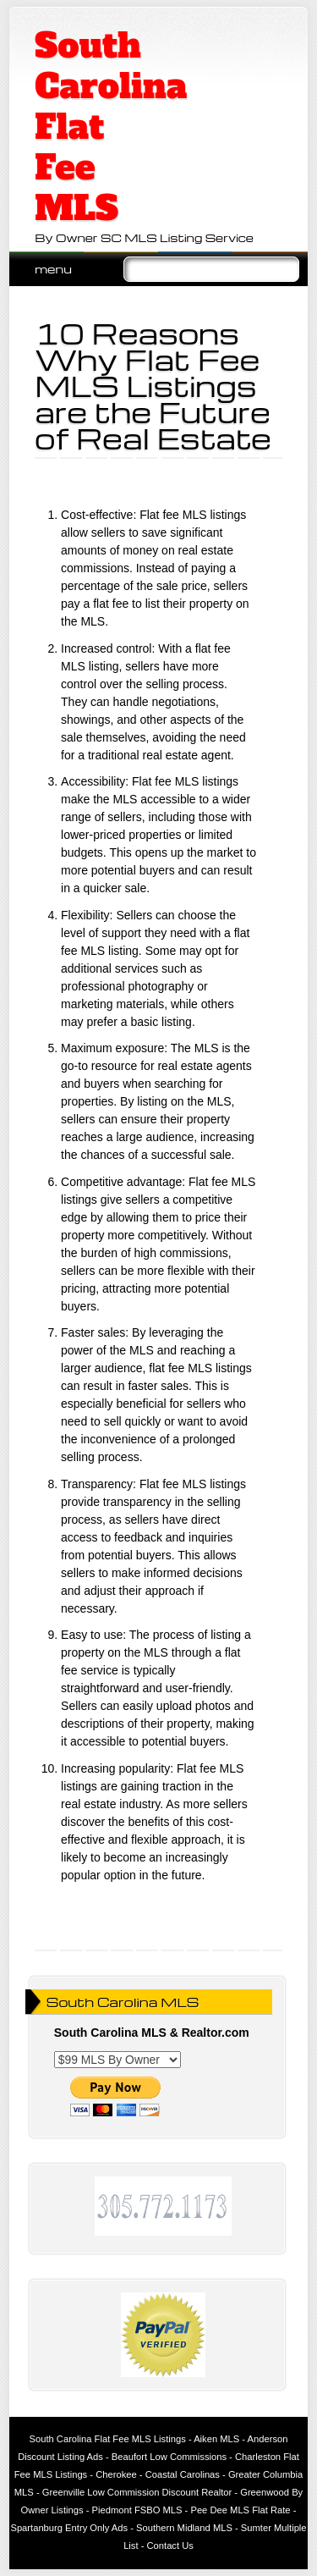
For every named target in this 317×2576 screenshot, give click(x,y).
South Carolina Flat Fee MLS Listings (108, 2439)
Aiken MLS (216, 2439)
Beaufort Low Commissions (169, 2457)
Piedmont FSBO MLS (137, 2510)
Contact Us (170, 2545)
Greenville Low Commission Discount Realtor (137, 2492)
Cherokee (116, 2474)
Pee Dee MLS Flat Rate (240, 2510)
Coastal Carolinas (182, 2474)
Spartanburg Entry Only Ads (69, 2528)
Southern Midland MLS (184, 2528)
